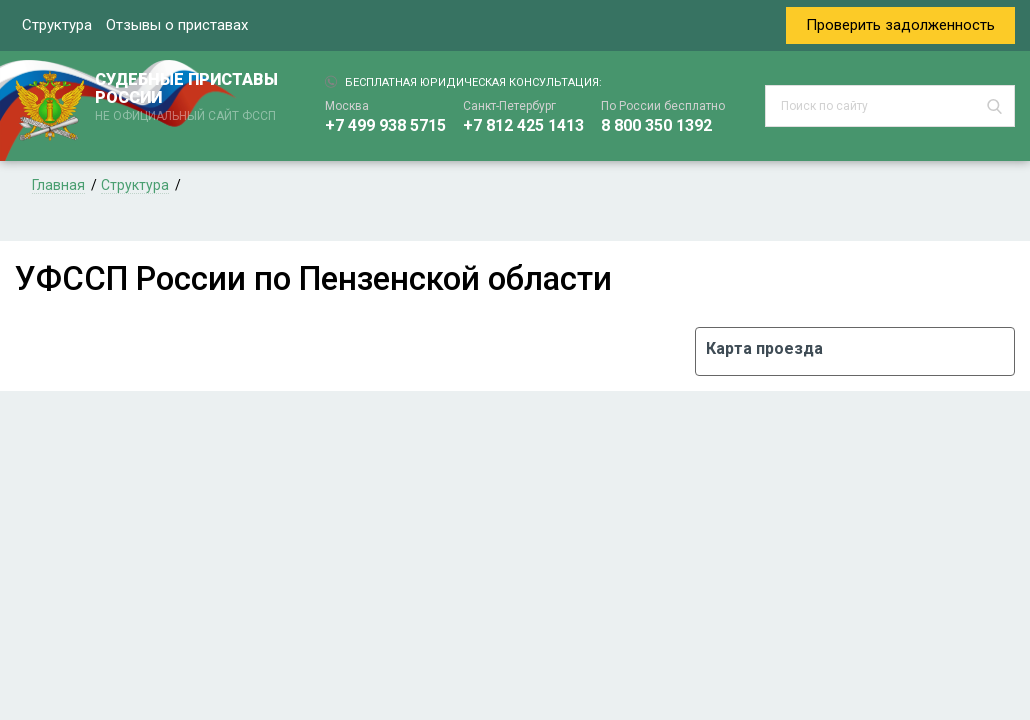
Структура (57, 25)
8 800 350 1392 (656, 125)
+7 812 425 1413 (523, 125)
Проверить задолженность (900, 25)
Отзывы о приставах (177, 25)
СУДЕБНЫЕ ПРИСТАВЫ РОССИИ (190, 98)
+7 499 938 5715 (385, 125)
